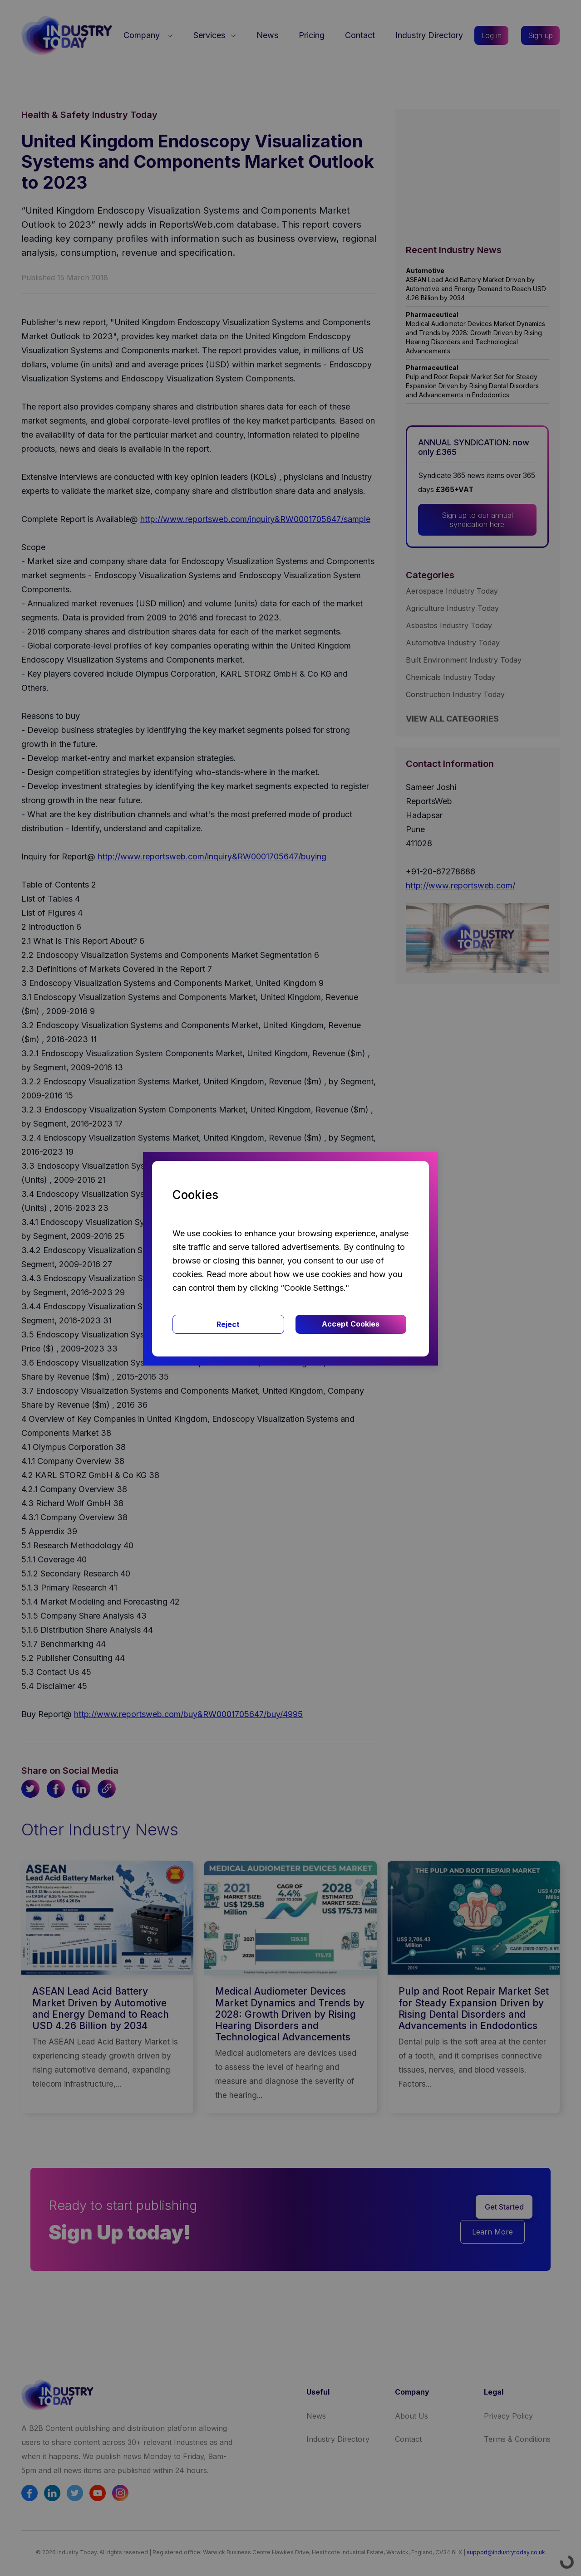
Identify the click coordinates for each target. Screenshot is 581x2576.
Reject (228, 1324)
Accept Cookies (350, 1323)
